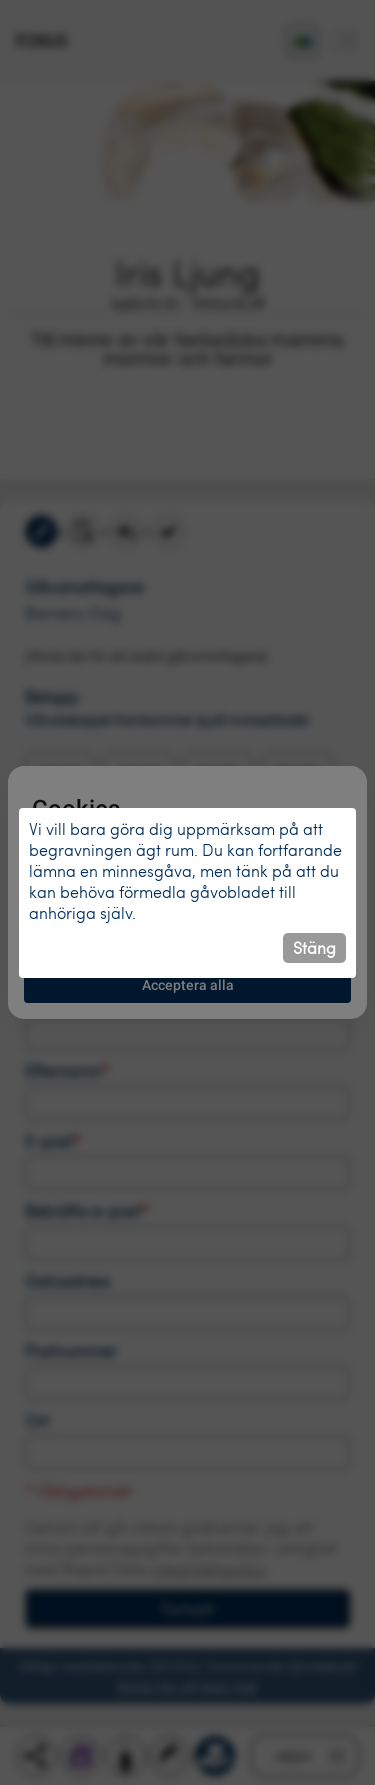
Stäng (314, 947)
